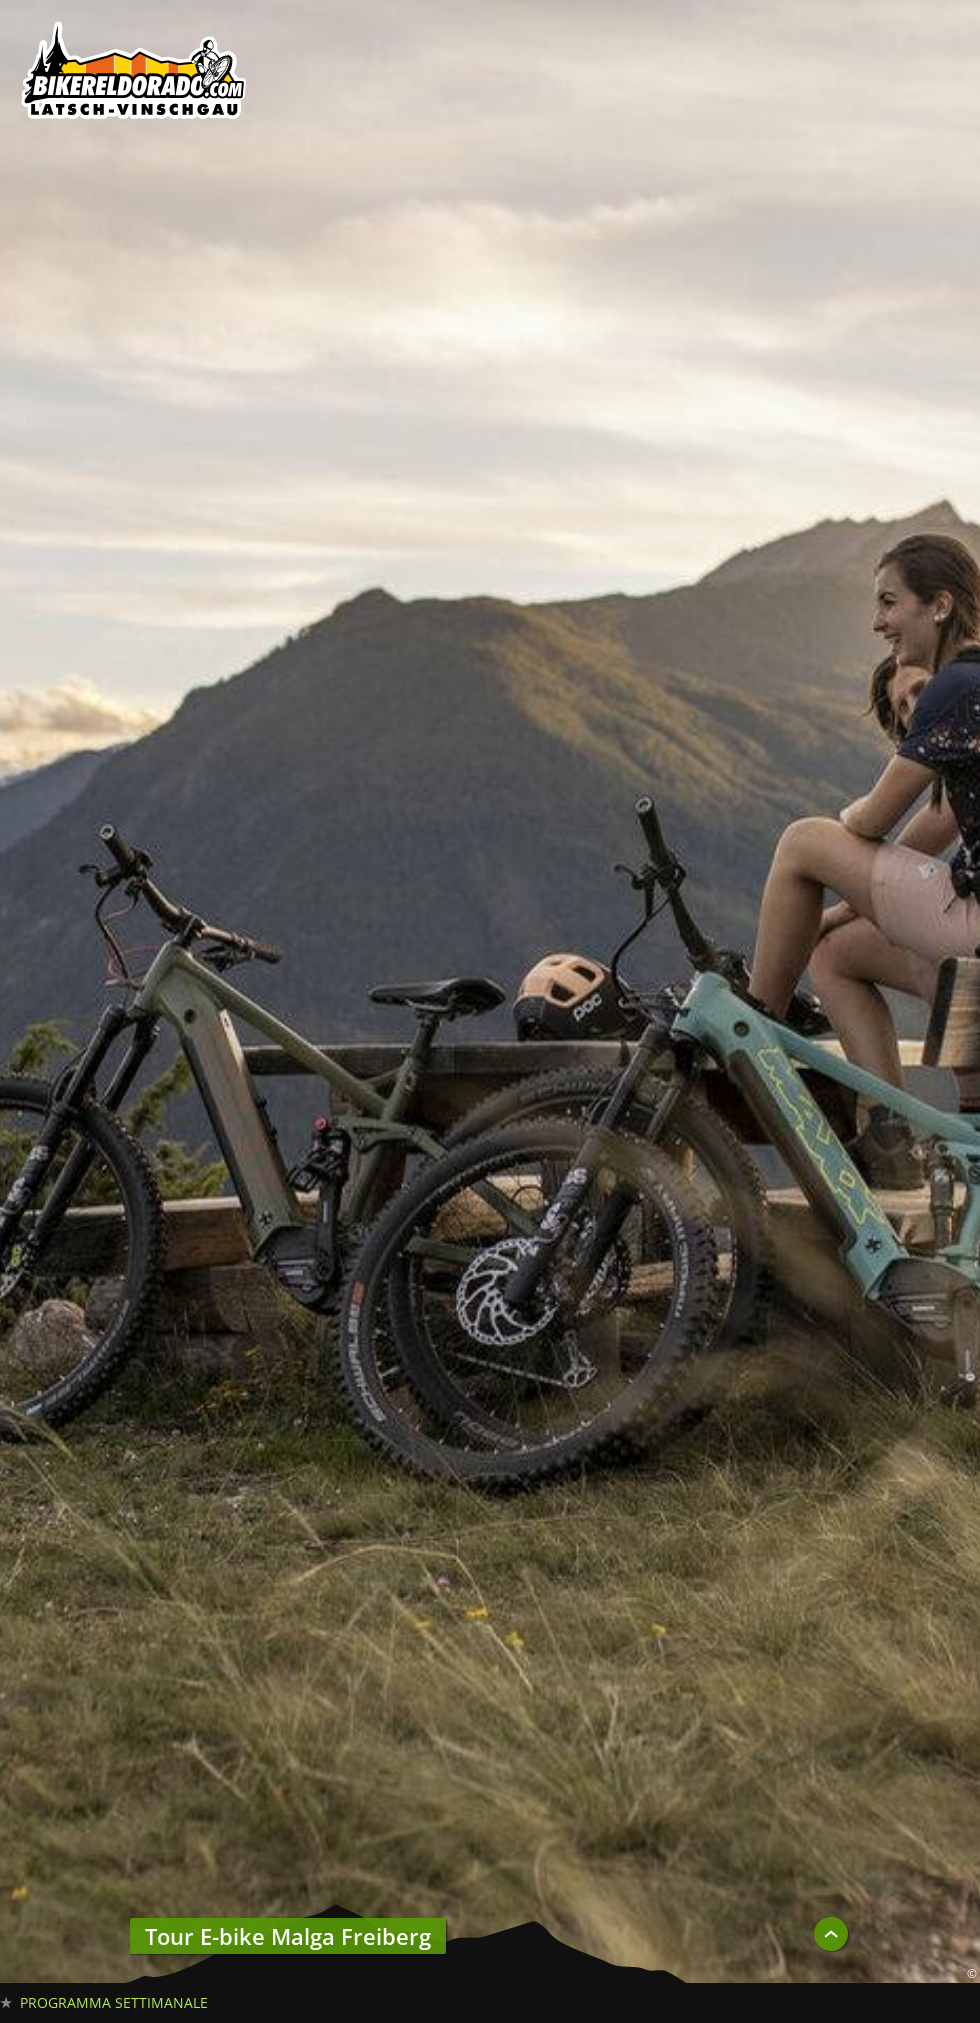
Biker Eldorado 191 (135, 75)
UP (831, 1934)
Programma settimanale (114, 2002)
